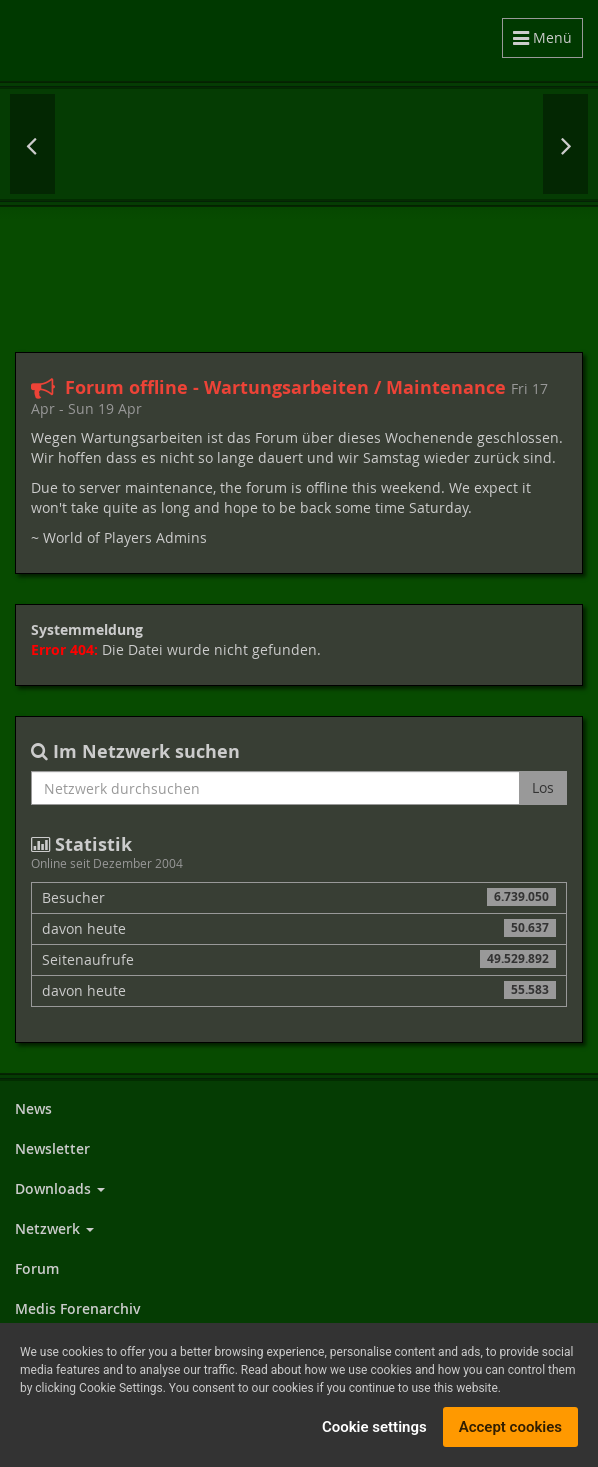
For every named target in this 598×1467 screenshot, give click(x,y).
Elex (280, 144)
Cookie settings (374, 1427)
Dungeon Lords (440, 144)
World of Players (249, 40)
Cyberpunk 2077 (120, 144)
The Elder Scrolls (520, 144)
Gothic (360, 144)
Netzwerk (54, 1228)
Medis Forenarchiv (78, 1308)
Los (543, 787)
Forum (37, 1268)
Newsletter (52, 1148)
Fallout (203, 144)
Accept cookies (510, 1427)
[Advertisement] (299, 277)
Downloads (60, 1188)
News (33, 1108)
